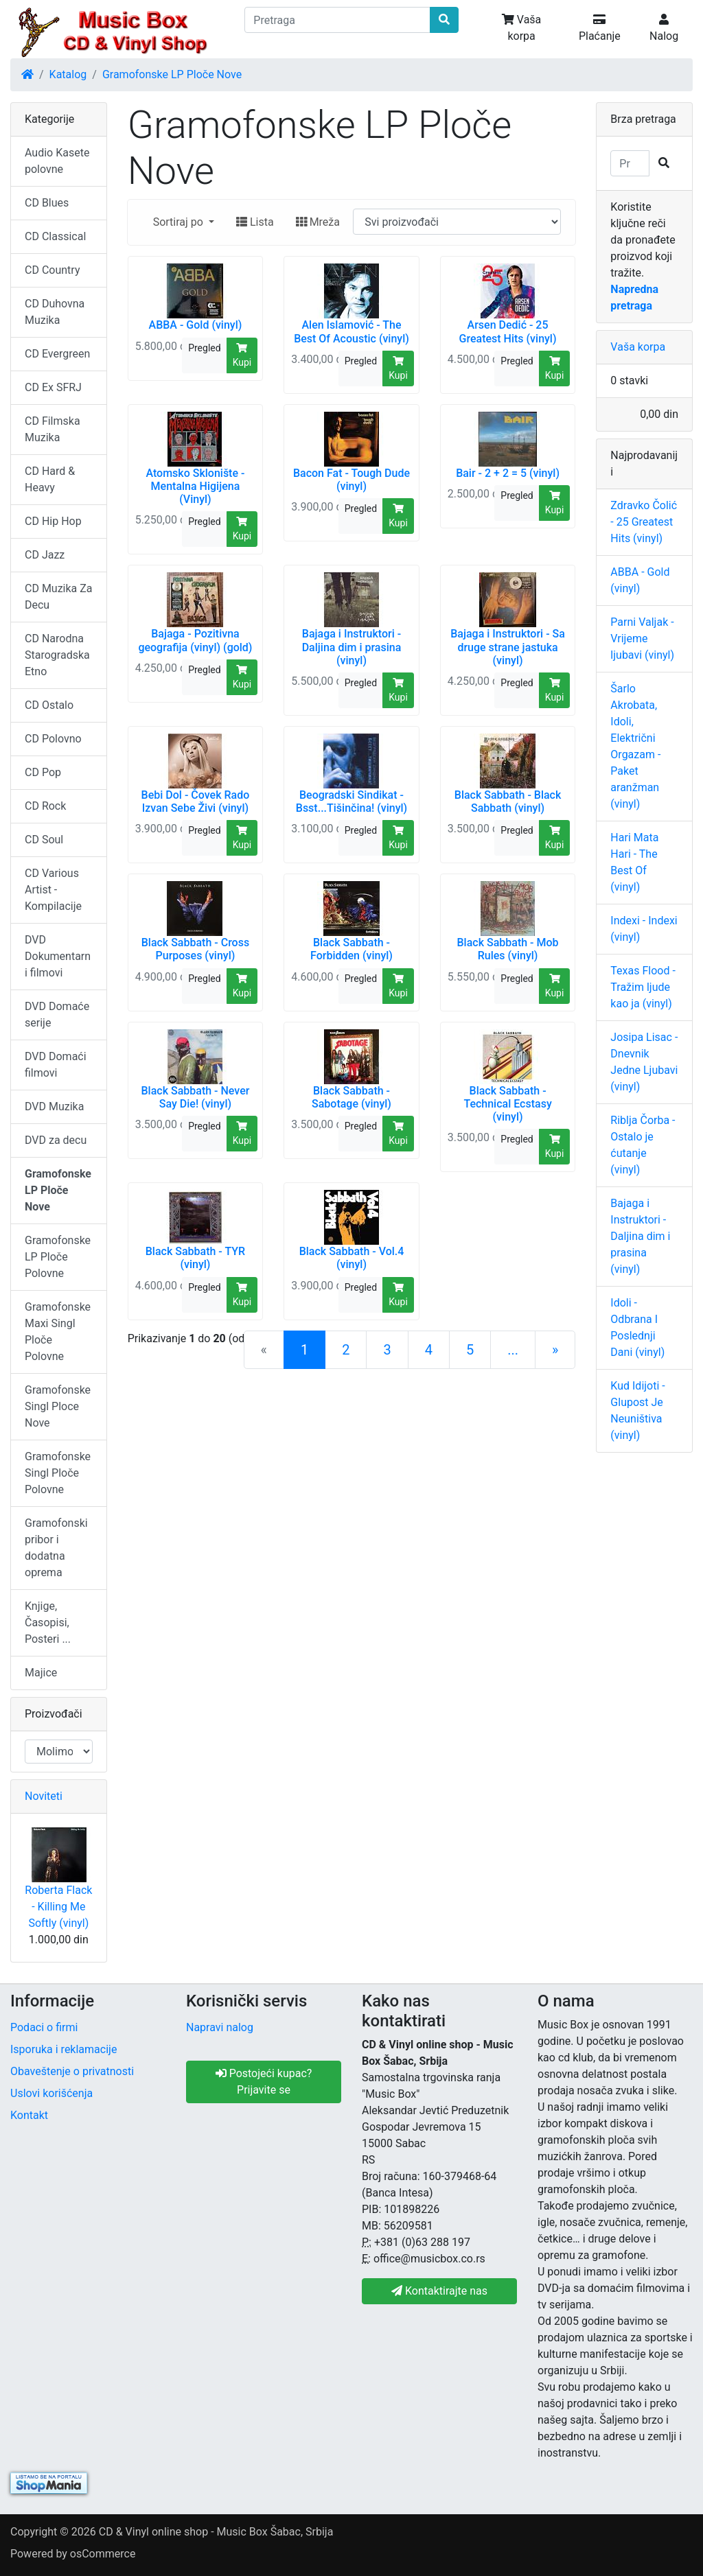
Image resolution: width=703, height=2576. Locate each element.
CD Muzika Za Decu (59, 596)
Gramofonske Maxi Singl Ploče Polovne (58, 1331)
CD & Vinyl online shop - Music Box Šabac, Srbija (216, 2531)
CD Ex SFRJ (53, 387)
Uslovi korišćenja (51, 2093)
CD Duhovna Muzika (54, 312)
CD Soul (44, 839)
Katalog (68, 74)
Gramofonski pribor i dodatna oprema (56, 1548)
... (512, 1350)
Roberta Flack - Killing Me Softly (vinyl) (58, 1907)
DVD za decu (56, 1140)
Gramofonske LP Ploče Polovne (58, 1257)
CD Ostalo (49, 705)
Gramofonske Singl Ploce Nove (58, 1406)
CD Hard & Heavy (50, 479)
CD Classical (55, 236)
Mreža (318, 222)
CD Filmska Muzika (52, 429)
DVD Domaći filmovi (56, 1064)
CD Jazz (45, 554)
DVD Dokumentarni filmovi (58, 956)
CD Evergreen (57, 353)
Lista (255, 222)
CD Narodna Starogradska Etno (57, 655)
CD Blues (47, 202)
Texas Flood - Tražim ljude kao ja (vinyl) (643, 987)
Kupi (242, 355)
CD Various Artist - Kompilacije (53, 890)
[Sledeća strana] (555, 1350)
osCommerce (103, 2553)
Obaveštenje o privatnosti (72, 2071)
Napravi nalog (219, 2027)
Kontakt (29, 2115)
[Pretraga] (337, 20)
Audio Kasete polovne (57, 161)
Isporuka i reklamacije (63, 2049)
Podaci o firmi (44, 2027)
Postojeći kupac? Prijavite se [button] (264, 2081)
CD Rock (45, 805)
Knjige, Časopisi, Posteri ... (48, 1623)
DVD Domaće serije (57, 1014)
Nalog (663, 28)
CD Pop (43, 772)
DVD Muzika (54, 1106)
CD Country (52, 270)
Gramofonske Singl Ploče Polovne (58, 1473)
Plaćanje (600, 28)
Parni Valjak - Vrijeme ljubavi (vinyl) (642, 638)
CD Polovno (53, 738)
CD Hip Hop (53, 521)
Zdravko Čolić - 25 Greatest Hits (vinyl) (643, 522)
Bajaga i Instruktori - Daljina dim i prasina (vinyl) (640, 1236)
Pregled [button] (204, 347)
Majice (41, 1672)
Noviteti (43, 1796)
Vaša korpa (521, 28)
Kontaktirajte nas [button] (439, 2290)
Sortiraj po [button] (179, 222)
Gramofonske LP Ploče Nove (172, 74)
